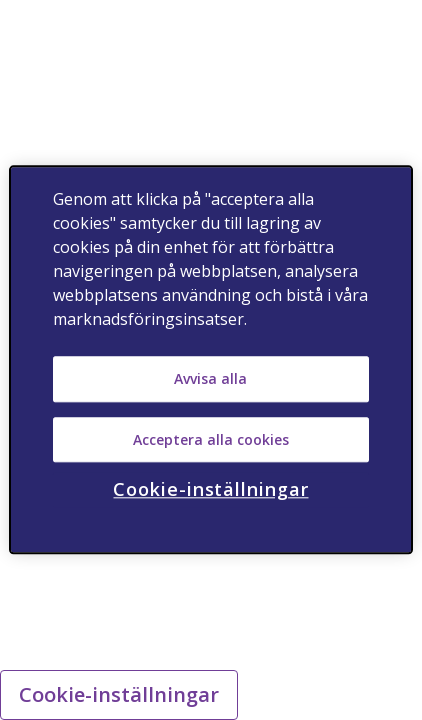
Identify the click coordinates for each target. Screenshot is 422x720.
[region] (211, 359)
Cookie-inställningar (119, 694)
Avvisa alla (210, 378)
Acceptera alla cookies (211, 439)
